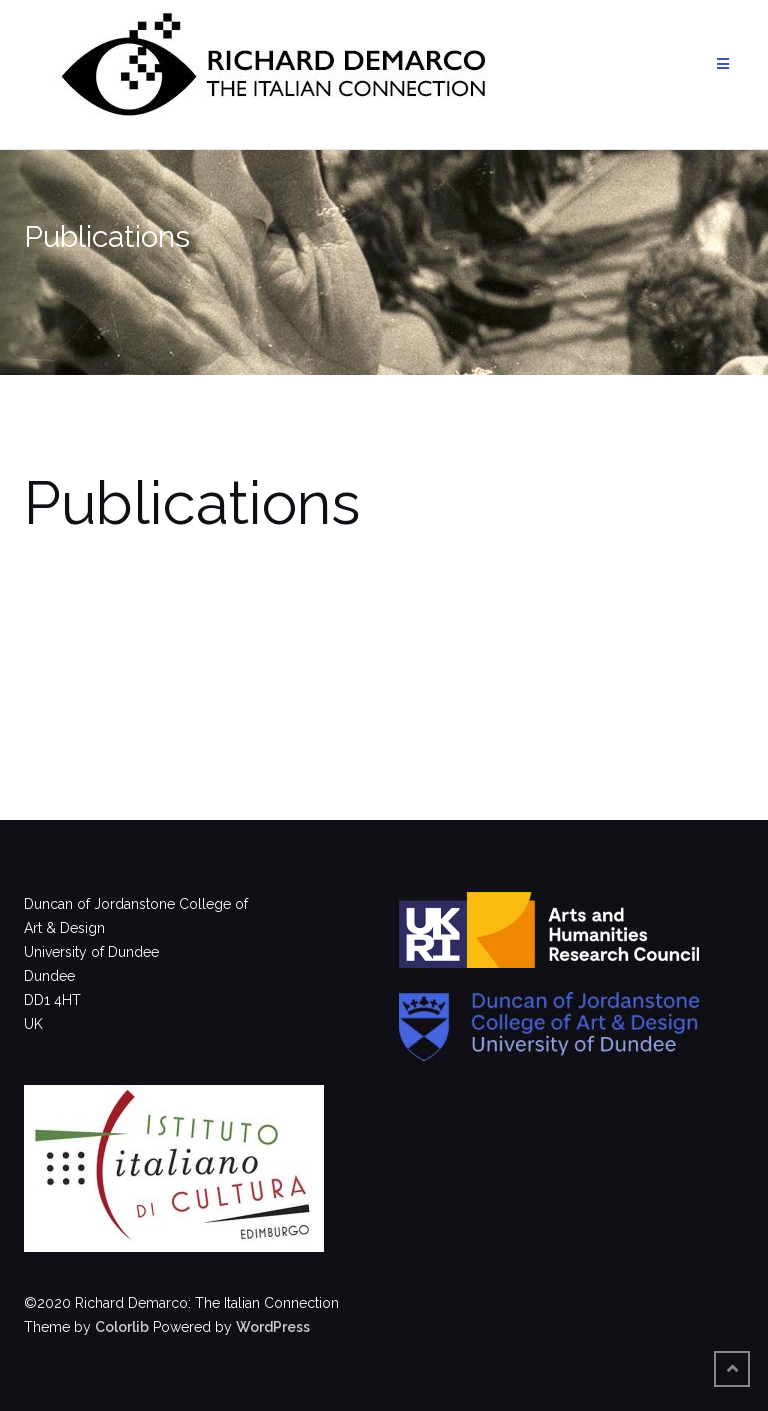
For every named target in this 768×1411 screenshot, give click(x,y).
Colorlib (122, 1327)
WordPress (273, 1327)
